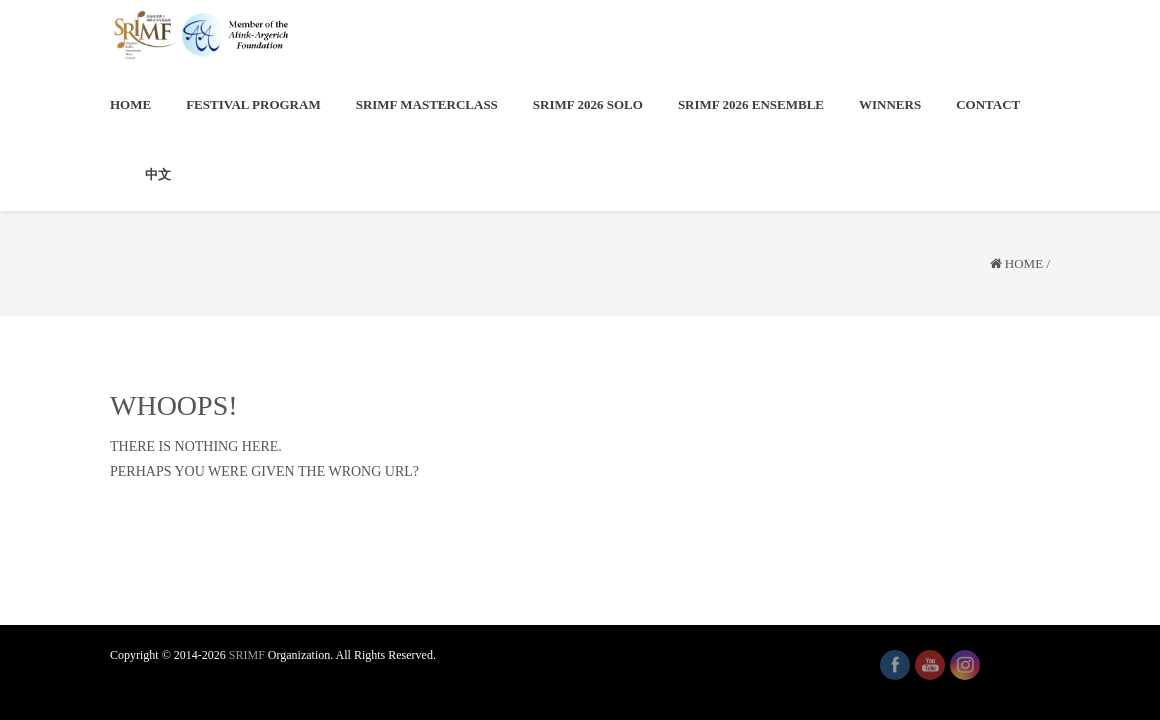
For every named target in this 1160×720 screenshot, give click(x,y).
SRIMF (247, 655)
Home (1024, 263)
